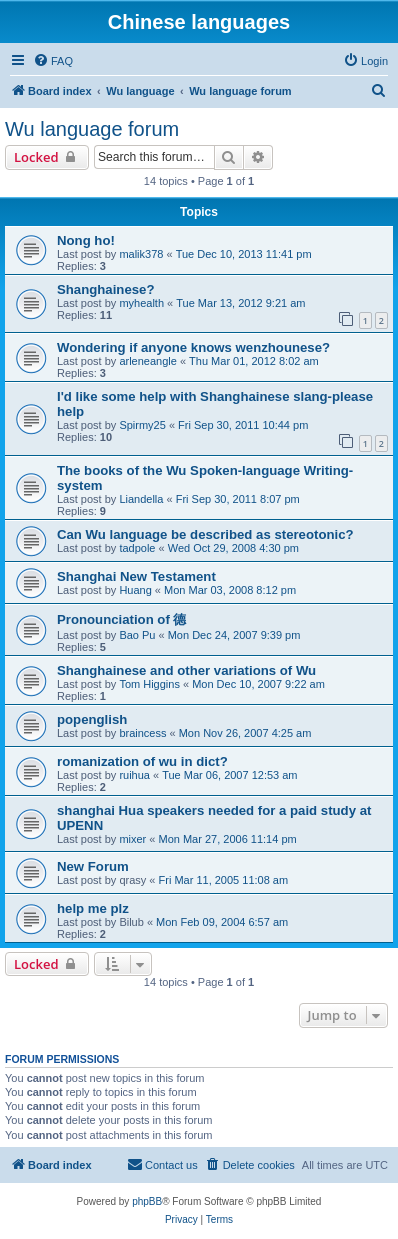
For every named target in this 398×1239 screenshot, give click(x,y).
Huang (135, 590)
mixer (132, 839)
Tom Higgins (149, 684)
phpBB (147, 1201)
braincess (142, 733)
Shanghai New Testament (136, 576)
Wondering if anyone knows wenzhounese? (193, 347)
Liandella (141, 499)
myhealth (141, 303)
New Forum (93, 866)
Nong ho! (86, 240)
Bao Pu (137, 635)
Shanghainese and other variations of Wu (186, 670)
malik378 (141, 254)
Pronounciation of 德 (121, 619)
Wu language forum (92, 129)
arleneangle (148, 361)
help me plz (93, 908)
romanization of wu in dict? (142, 761)
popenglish (92, 719)
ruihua (134, 775)
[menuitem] (53, 61)
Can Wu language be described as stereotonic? (205, 534)
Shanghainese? (105, 289)
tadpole (137, 548)
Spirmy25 (142, 425)
